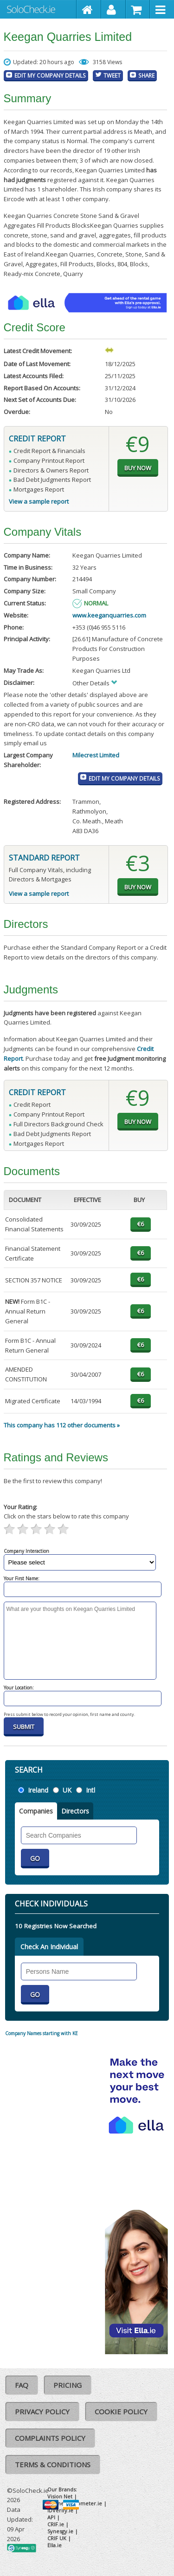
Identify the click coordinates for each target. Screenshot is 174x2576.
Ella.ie (54, 2545)
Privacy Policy (42, 2411)
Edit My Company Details (50, 75)
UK (67, 1790)
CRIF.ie (55, 2524)
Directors (75, 1811)
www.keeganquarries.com (109, 615)
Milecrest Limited (95, 755)
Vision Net (59, 2496)
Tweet (112, 75)
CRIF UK (56, 2538)
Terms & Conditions (52, 2464)
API (51, 2517)
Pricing (67, 2385)
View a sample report (39, 501)
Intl (90, 1790)
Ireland (38, 1790)
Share (146, 75)
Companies (36, 1811)
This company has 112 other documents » (62, 1425)
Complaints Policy (50, 2438)
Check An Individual (49, 1946)
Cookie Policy (121, 2411)
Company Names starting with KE (41, 2033)
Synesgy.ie (60, 2531)
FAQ (21, 2385)
